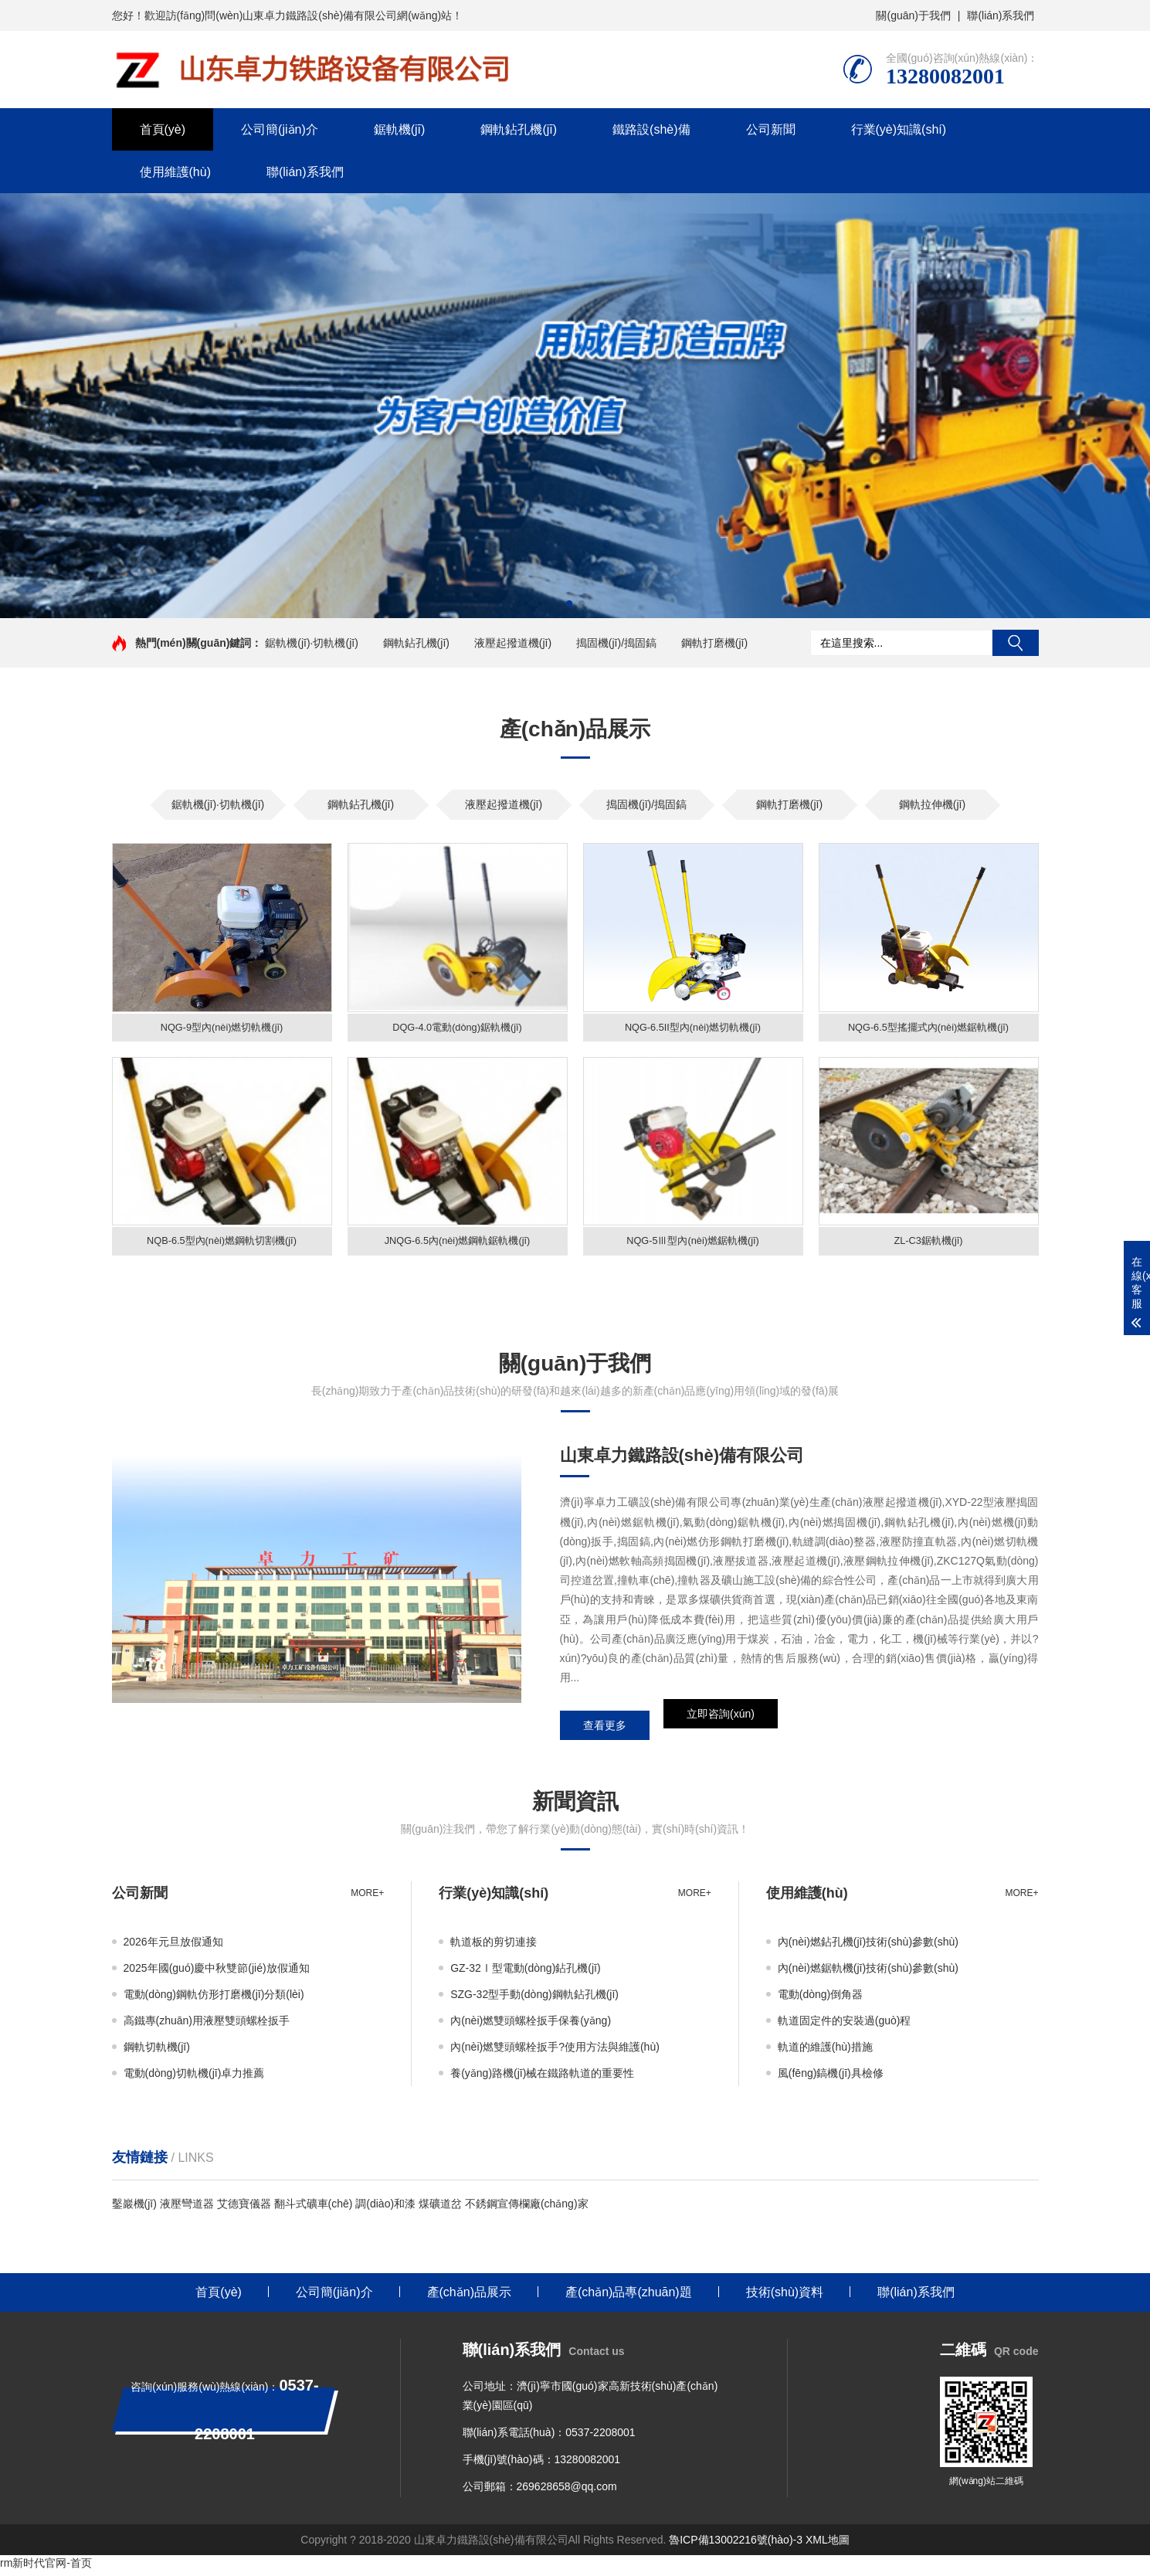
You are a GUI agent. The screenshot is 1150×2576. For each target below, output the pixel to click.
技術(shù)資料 (784, 2297)
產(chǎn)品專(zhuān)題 (628, 2297)
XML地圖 (828, 2545)
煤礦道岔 (440, 2209)
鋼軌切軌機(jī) (157, 2052)
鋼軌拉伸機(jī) (932, 804)
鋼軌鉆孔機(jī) (518, 129)
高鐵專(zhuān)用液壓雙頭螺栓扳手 (207, 2026)
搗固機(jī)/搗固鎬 (616, 643)
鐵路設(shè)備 (651, 129)
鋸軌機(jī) (400, 129)
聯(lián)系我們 (1000, 15)
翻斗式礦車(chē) (313, 2209)
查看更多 (604, 1731)
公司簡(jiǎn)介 (279, 129)
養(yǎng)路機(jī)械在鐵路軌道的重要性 (542, 2078)
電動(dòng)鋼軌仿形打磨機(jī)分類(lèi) (214, 1999)
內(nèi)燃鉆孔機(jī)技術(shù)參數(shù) (868, 1947)
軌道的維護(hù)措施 (825, 2052)
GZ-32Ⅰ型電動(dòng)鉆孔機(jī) (525, 1973)
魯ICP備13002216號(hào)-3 (735, 2545)
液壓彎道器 (187, 2209)
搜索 (1015, 643)
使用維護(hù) (175, 171)
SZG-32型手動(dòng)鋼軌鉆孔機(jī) (534, 1999)
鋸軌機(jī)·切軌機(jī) (311, 643)
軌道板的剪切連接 (493, 1947)
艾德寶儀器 (244, 2209)
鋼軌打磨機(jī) (714, 643)
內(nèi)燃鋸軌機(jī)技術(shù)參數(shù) (868, 1973)
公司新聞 (771, 129)
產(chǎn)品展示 (469, 2297)
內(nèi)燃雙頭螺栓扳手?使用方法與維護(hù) (555, 2052)
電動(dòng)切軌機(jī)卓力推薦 (194, 2078)
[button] (569, 603)
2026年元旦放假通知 (173, 1947)
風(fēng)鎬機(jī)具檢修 (831, 2078)
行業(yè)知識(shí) (899, 129)
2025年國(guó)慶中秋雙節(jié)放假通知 (217, 1973)
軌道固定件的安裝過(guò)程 (844, 2026)
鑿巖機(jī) (134, 2209)
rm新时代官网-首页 (46, 2568)
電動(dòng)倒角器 (820, 1999)
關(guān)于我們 (913, 15)
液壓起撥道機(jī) (512, 643)
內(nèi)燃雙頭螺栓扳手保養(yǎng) (530, 2026)
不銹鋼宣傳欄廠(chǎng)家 (527, 2209)
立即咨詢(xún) (721, 1731)
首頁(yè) (163, 129)
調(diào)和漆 (385, 2209)
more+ (367, 1898)
